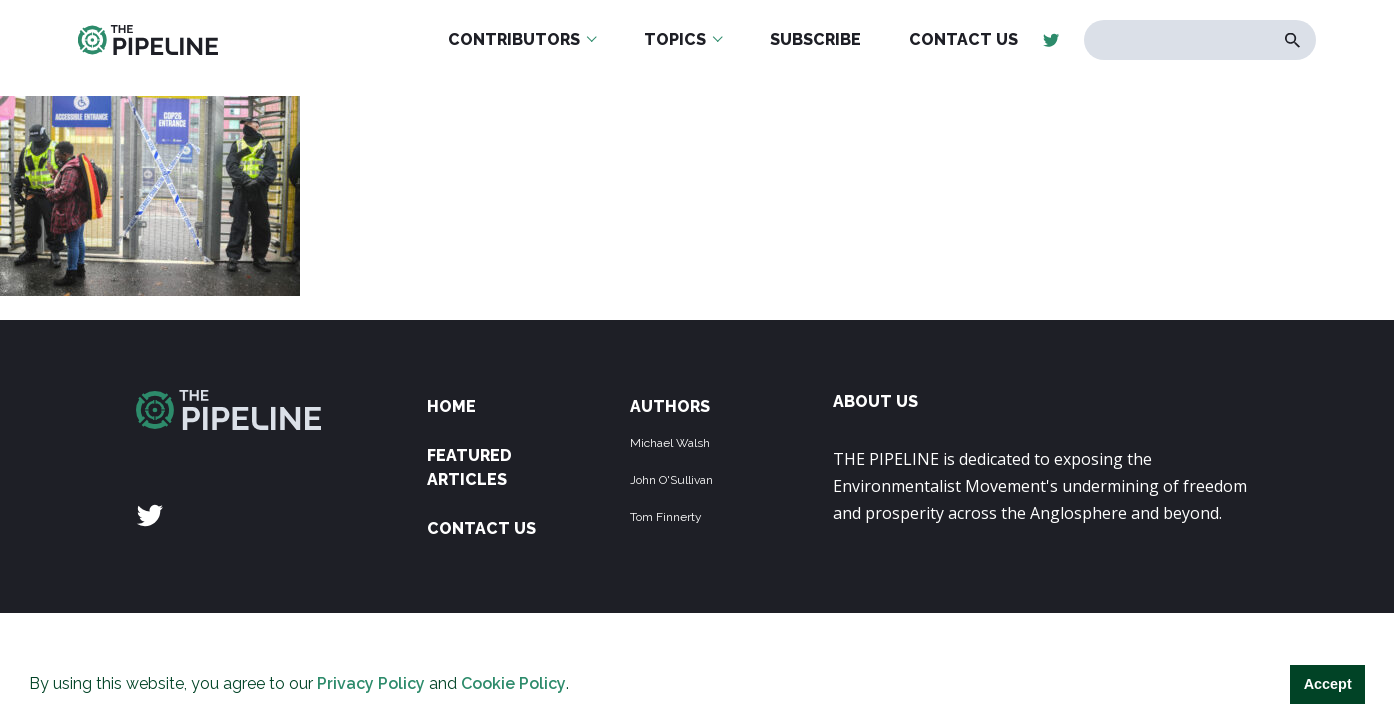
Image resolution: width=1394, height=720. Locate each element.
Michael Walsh (670, 443)
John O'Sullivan (671, 480)
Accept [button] (1328, 684)
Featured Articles (469, 467)
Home (451, 406)
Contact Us (481, 528)
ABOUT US (875, 401)
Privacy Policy (371, 683)
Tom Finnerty (666, 517)
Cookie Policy (513, 683)
